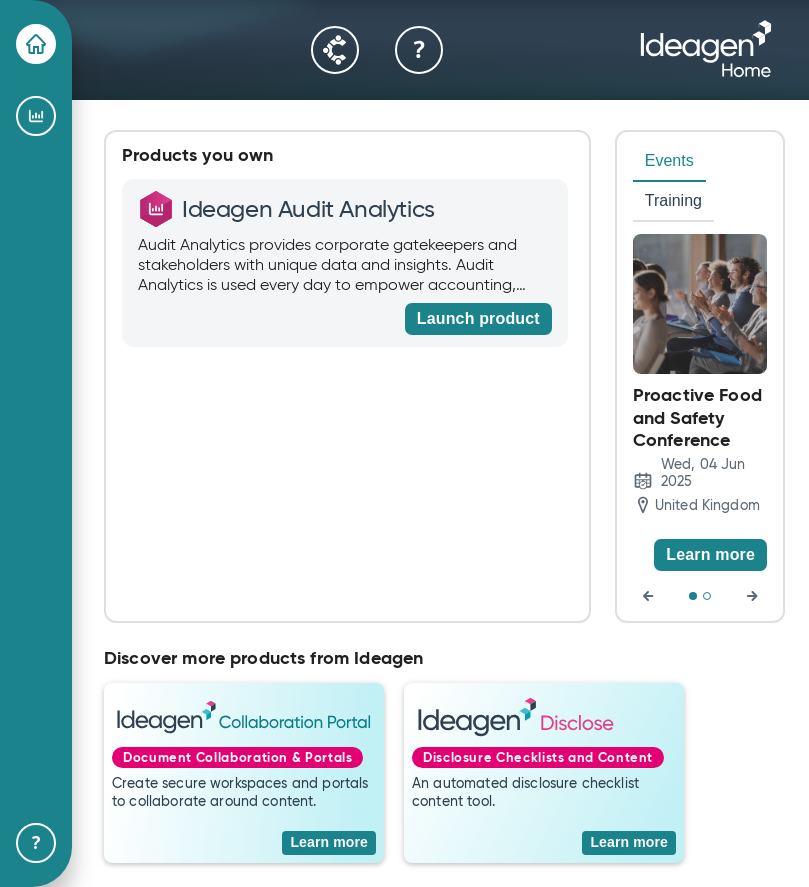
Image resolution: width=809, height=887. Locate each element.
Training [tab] (673, 200)
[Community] (335, 50)
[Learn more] (710, 555)
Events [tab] (669, 160)
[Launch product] (478, 319)
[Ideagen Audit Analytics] (36, 116)
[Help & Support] (36, 843)
